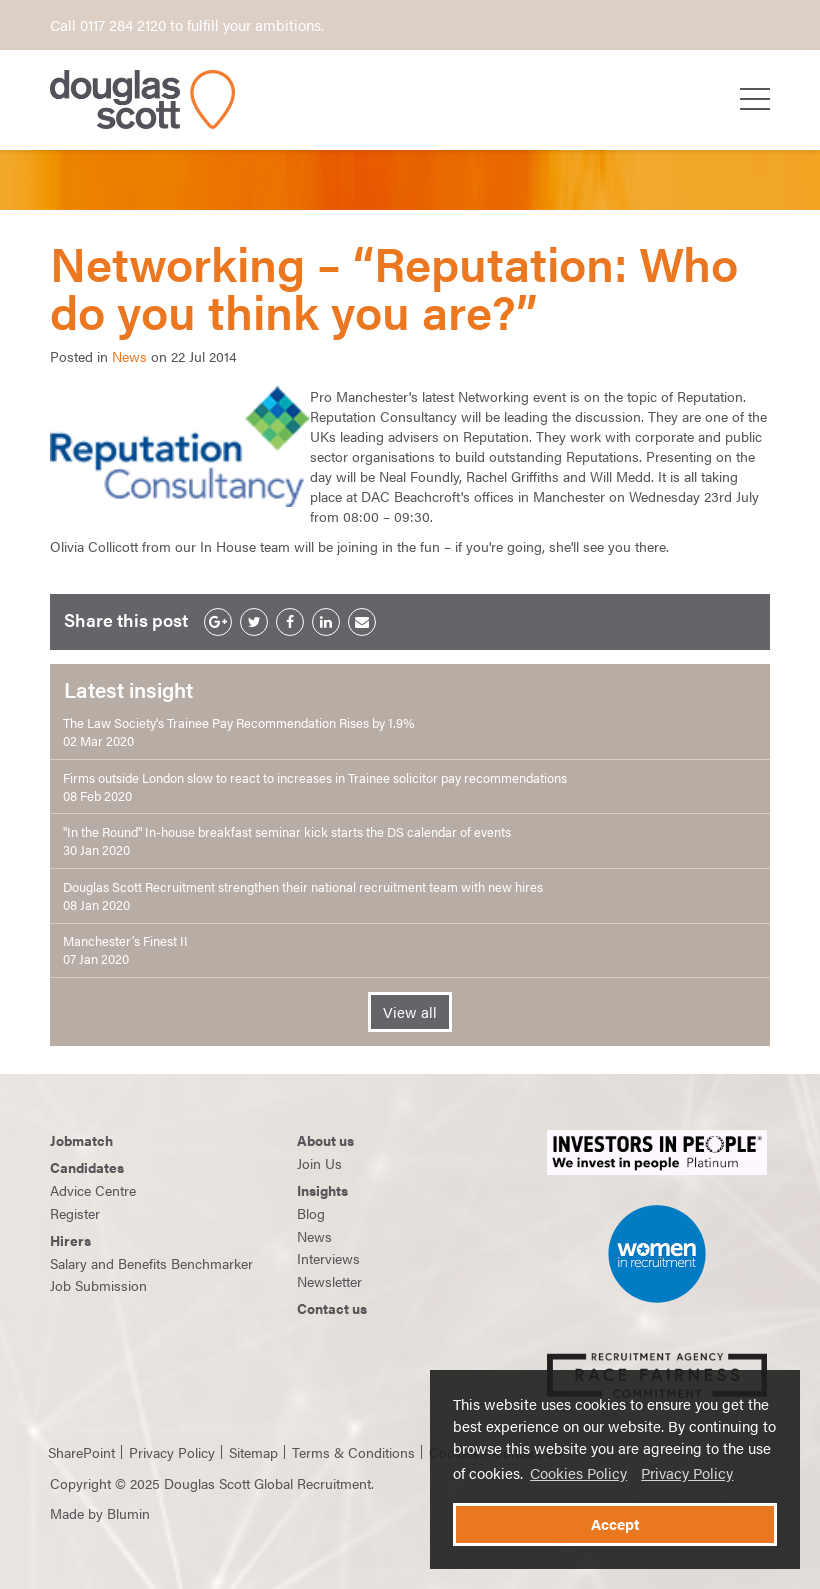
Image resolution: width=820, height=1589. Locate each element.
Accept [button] (615, 1524)
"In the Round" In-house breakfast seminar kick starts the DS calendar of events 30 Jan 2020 (287, 841)
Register (75, 1213)
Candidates (87, 1167)
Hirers (70, 1240)
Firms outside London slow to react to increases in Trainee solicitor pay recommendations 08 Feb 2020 (315, 787)
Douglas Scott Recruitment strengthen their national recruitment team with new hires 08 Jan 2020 (303, 896)
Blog (311, 1213)
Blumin (128, 1513)
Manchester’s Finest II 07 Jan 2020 (125, 950)
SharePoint (81, 1452)
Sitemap (253, 1452)
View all (410, 1012)
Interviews (328, 1258)
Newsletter (329, 1281)
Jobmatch (81, 1140)
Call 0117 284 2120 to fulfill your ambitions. (187, 25)
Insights (322, 1190)
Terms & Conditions (353, 1452)
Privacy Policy (687, 1473)
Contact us (332, 1308)
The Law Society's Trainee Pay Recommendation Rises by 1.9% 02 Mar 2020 (238, 732)
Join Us (319, 1163)
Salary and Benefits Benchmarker (151, 1263)
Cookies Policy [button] (578, 1473)
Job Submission (98, 1285)
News (129, 356)
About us (325, 1140)
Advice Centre (93, 1190)
